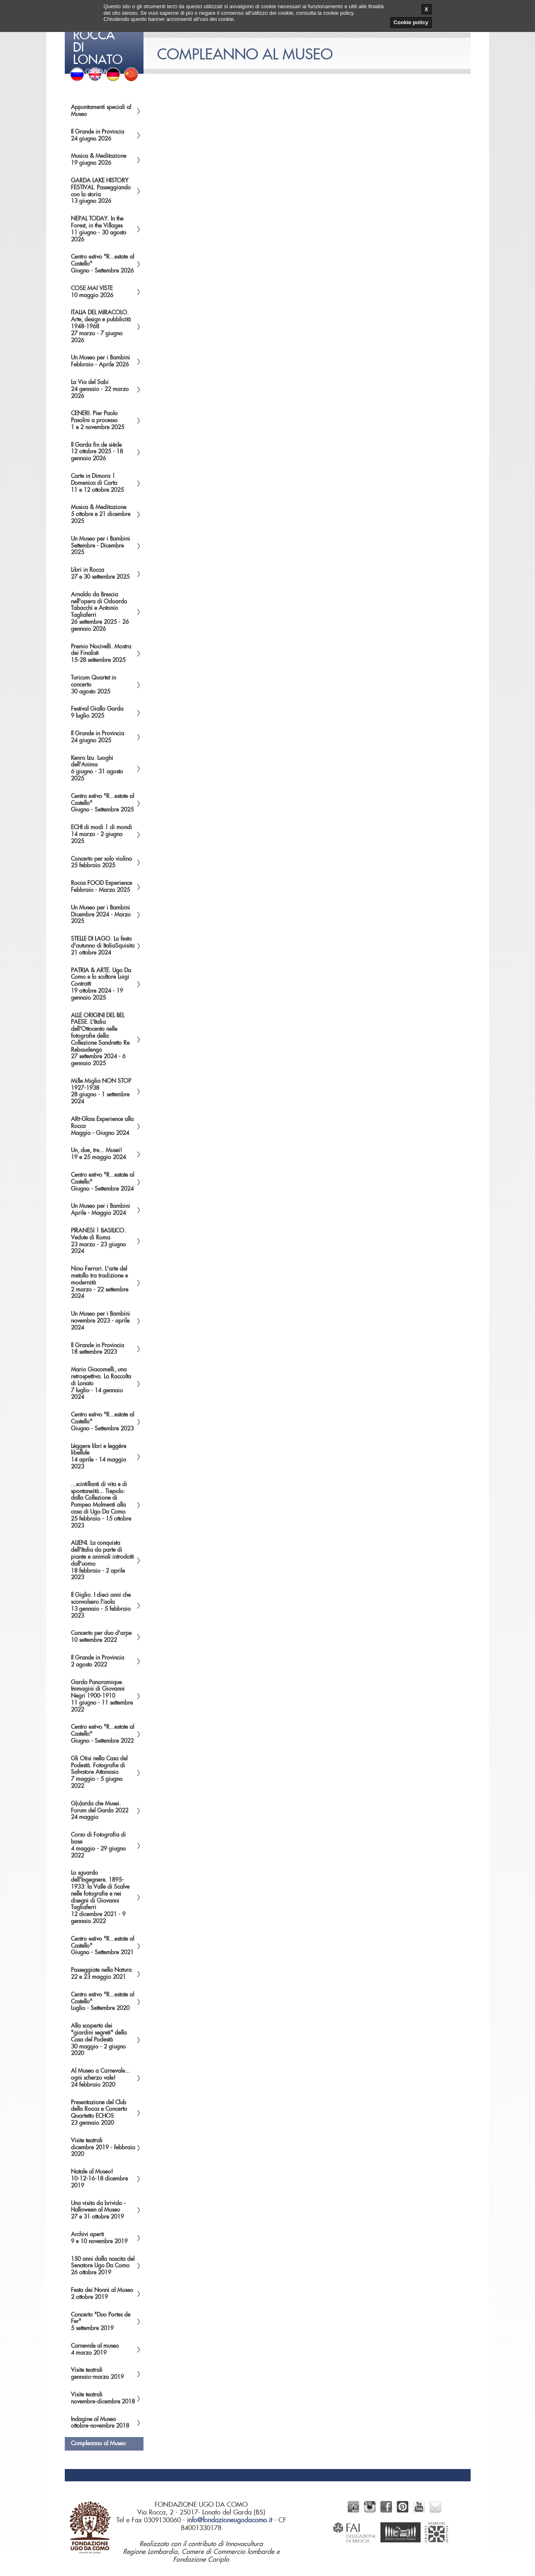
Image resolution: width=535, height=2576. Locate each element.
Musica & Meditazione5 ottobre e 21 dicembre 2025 (100, 514)
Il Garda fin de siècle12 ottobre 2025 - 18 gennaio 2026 (97, 452)
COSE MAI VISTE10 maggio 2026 (92, 292)
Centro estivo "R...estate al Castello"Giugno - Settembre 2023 (102, 1422)
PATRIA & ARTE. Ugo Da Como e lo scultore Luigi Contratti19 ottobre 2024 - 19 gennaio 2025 (101, 984)
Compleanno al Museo (98, 2443)
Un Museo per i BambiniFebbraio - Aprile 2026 (100, 361)
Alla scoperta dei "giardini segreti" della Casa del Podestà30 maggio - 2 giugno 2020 (99, 2039)
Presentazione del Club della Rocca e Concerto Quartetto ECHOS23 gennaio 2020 (99, 2113)
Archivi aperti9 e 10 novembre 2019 (99, 2238)
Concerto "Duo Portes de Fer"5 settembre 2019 (100, 2322)
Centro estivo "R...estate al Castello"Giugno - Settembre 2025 (102, 803)
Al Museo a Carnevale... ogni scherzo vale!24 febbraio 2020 (100, 2078)
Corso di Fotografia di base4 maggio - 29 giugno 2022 (98, 1845)
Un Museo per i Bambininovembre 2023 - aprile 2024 (100, 1321)
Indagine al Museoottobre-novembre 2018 (100, 2423)
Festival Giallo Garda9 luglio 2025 (97, 712)
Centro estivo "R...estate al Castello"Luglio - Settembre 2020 (102, 2002)
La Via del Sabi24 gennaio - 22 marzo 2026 (100, 389)
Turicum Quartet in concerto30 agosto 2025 (93, 685)
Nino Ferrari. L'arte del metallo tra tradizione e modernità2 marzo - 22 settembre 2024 (99, 1282)
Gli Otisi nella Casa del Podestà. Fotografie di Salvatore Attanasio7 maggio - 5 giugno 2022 (99, 1772)
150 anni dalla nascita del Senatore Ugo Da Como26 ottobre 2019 (102, 2266)
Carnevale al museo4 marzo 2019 (95, 2349)
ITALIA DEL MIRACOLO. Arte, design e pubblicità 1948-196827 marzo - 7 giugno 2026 (101, 326)
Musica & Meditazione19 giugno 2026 (98, 159)
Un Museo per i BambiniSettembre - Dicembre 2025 (100, 546)
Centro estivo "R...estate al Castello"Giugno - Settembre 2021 (102, 1946)
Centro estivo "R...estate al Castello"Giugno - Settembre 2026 (102, 264)
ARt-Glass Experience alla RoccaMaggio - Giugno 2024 (102, 1126)
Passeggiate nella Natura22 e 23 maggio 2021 (101, 1973)
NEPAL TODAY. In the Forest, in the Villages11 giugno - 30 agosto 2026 (98, 229)
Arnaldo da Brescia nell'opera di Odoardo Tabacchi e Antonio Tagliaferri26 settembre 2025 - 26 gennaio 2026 (100, 612)
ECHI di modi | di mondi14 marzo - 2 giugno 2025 (101, 834)
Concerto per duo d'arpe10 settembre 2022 (101, 1636)
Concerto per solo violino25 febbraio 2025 (101, 862)
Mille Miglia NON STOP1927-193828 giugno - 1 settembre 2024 (101, 1091)
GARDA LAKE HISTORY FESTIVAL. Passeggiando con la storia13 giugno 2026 (101, 191)
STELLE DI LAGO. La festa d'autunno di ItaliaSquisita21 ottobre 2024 (102, 946)
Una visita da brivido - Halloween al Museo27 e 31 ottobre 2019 (98, 2210)
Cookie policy (411, 22)
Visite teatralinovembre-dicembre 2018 (103, 2398)
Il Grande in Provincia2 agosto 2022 (97, 1661)
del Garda (105, 37)
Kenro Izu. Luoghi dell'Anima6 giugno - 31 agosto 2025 (97, 768)
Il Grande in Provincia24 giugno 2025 (97, 737)
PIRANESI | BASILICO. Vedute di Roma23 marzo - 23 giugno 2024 (98, 1241)
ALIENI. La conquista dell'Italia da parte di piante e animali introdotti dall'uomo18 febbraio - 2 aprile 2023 (102, 1560)
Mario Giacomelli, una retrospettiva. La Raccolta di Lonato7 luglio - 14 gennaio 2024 (101, 1383)
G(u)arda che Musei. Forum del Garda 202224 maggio (99, 1811)
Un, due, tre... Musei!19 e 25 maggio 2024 (98, 1154)
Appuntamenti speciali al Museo (101, 111)
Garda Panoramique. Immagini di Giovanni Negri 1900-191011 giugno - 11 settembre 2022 (102, 1696)
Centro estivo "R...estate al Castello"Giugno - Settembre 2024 (102, 1182)
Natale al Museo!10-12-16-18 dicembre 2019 (99, 2179)
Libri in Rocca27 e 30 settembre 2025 (100, 573)
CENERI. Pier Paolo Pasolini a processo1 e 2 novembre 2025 (97, 420)
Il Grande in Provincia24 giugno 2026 (97, 135)
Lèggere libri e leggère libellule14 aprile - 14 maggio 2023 (98, 1457)
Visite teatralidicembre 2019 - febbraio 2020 (103, 2148)
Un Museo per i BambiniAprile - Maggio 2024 (100, 1209)
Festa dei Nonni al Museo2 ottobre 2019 (102, 2293)
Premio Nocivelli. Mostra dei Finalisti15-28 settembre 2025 (101, 654)
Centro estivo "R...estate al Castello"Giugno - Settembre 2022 (102, 1734)
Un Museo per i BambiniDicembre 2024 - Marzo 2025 (101, 915)
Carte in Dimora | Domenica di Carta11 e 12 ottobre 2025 (97, 483)
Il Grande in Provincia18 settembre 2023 (97, 1349)
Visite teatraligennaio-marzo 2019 (97, 2373)
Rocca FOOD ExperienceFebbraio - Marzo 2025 (101, 886)
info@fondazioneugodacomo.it (229, 2520)
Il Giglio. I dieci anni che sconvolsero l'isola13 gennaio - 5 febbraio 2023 (101, 1605)
